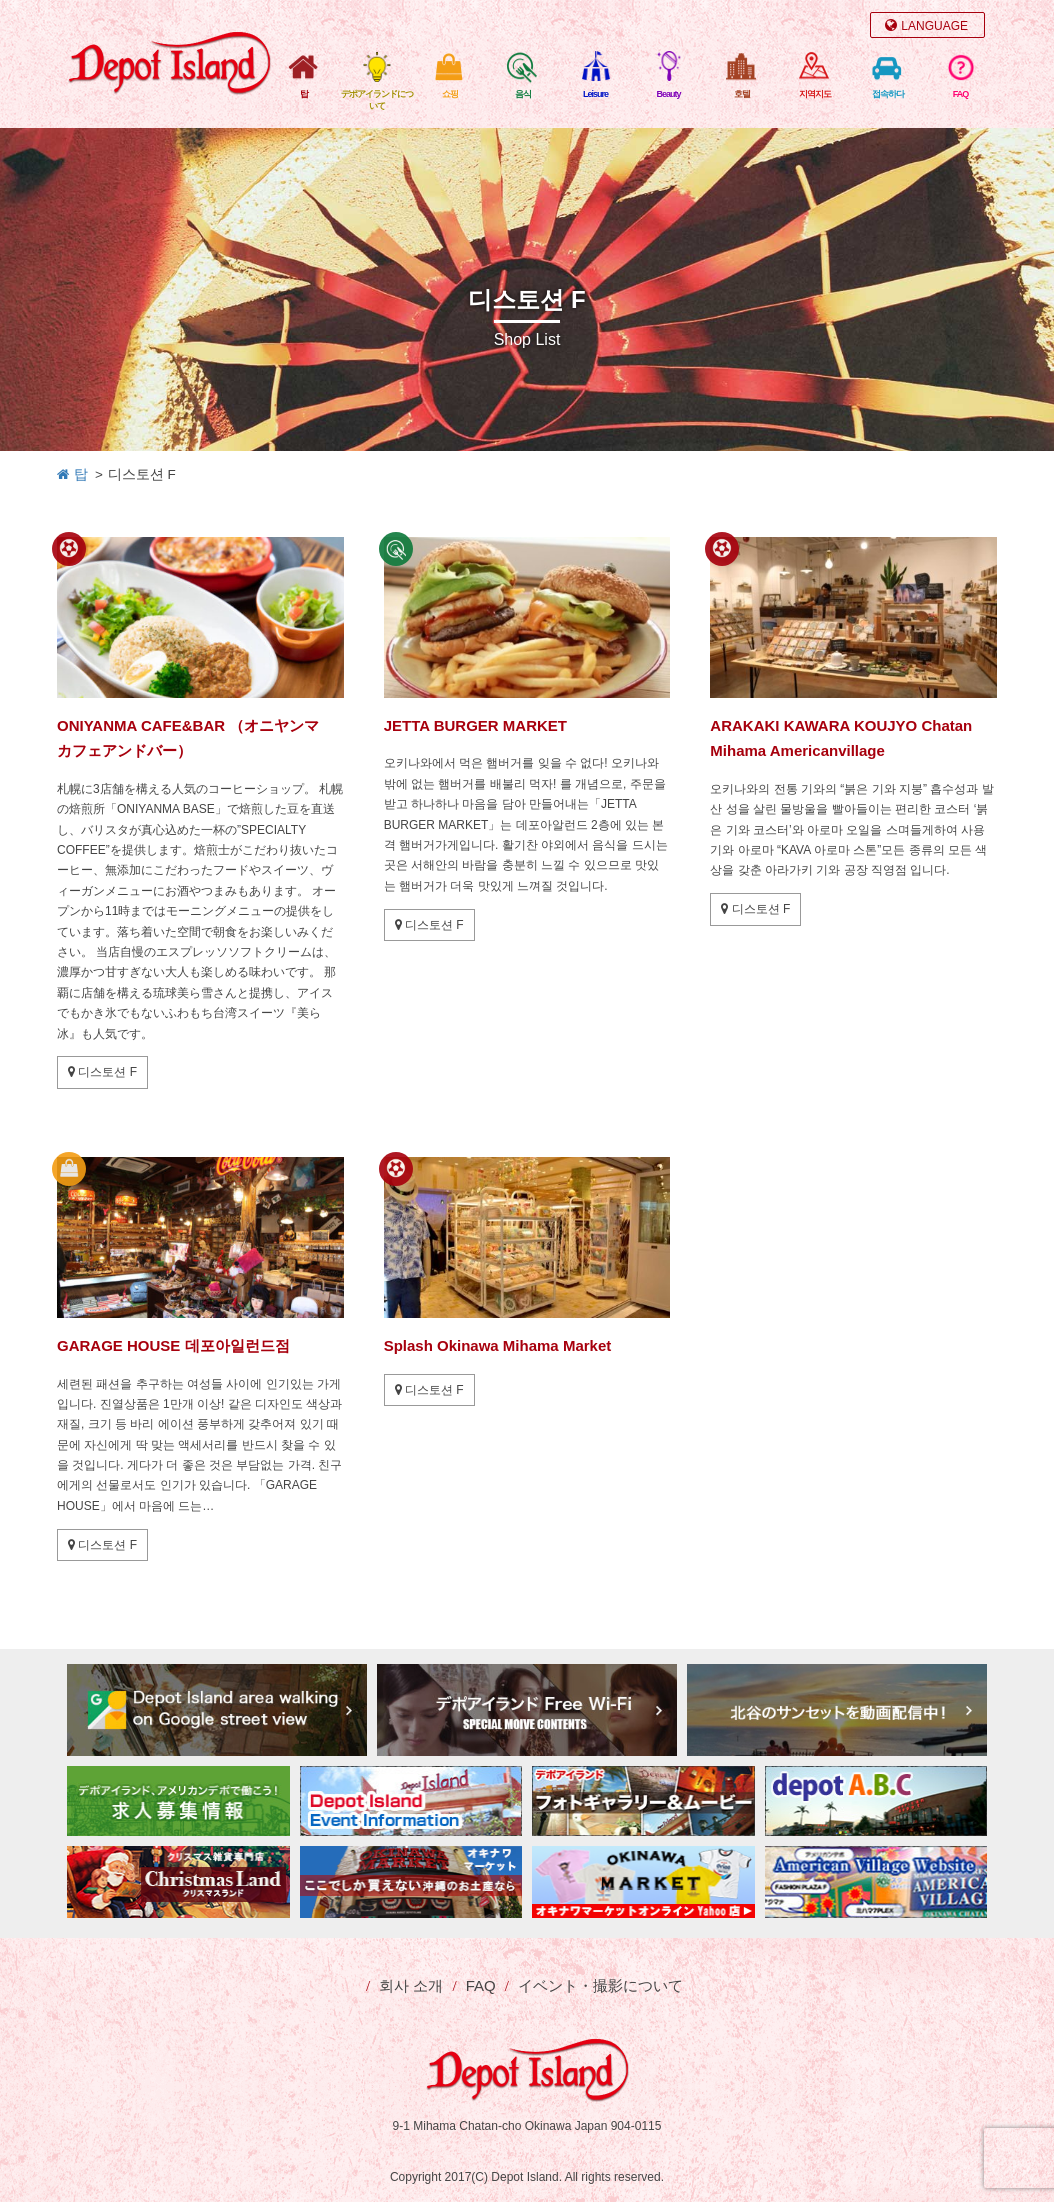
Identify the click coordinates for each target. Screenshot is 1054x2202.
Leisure (595, 94)
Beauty (668, 94)
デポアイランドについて (377, 100)
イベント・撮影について (600, 1985)
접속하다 (888, 94)
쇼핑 (450, 94)
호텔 (742, 94)
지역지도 (815, 94)
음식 (523, 94)
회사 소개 (411, 1985)
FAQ (961, 94)
